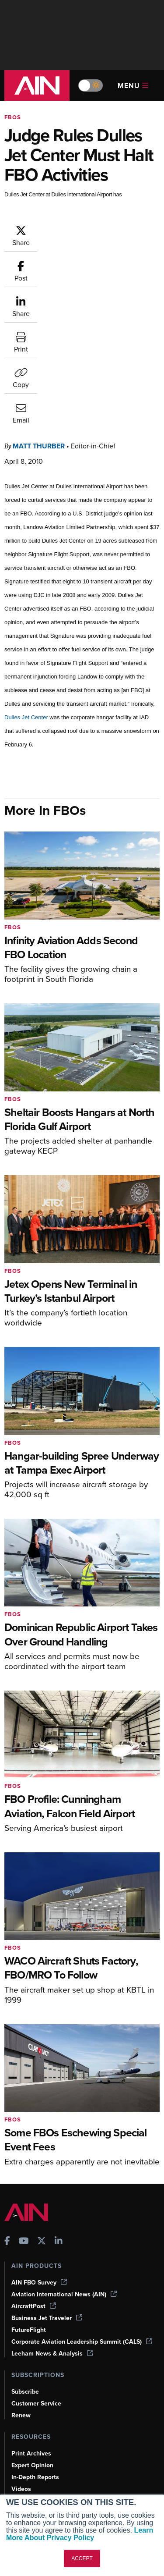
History (21, 2464)
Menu (133, 86)
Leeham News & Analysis (52, 2220)
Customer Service (36, 2270)
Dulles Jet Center (26, 583)
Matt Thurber (39, 312)
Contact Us (27, 2476)
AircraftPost (33, 2172)
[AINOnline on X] (41, 2108)
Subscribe (25, 2258)
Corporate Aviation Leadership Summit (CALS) (81, 2208)
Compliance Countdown (45, 2402)
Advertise (30, 2488)
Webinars (24, 2367)
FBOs (12, 117)
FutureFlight (28, 2196)
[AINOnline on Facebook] (7, 2108)
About (19, 2441)
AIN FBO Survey (39, 2149)
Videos (21, 2355)
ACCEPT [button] (82, 2558)
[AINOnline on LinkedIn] (59, 2108)
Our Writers (27, 2452)
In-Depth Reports (35, 2343)
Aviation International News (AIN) (64, 2160)
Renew (21, 2281)
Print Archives (31, 2320)
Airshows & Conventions (45, 2379)
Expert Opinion (32, 2331)
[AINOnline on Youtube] (24, 2108)
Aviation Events (33, 2391)
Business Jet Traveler (46, 2184)
